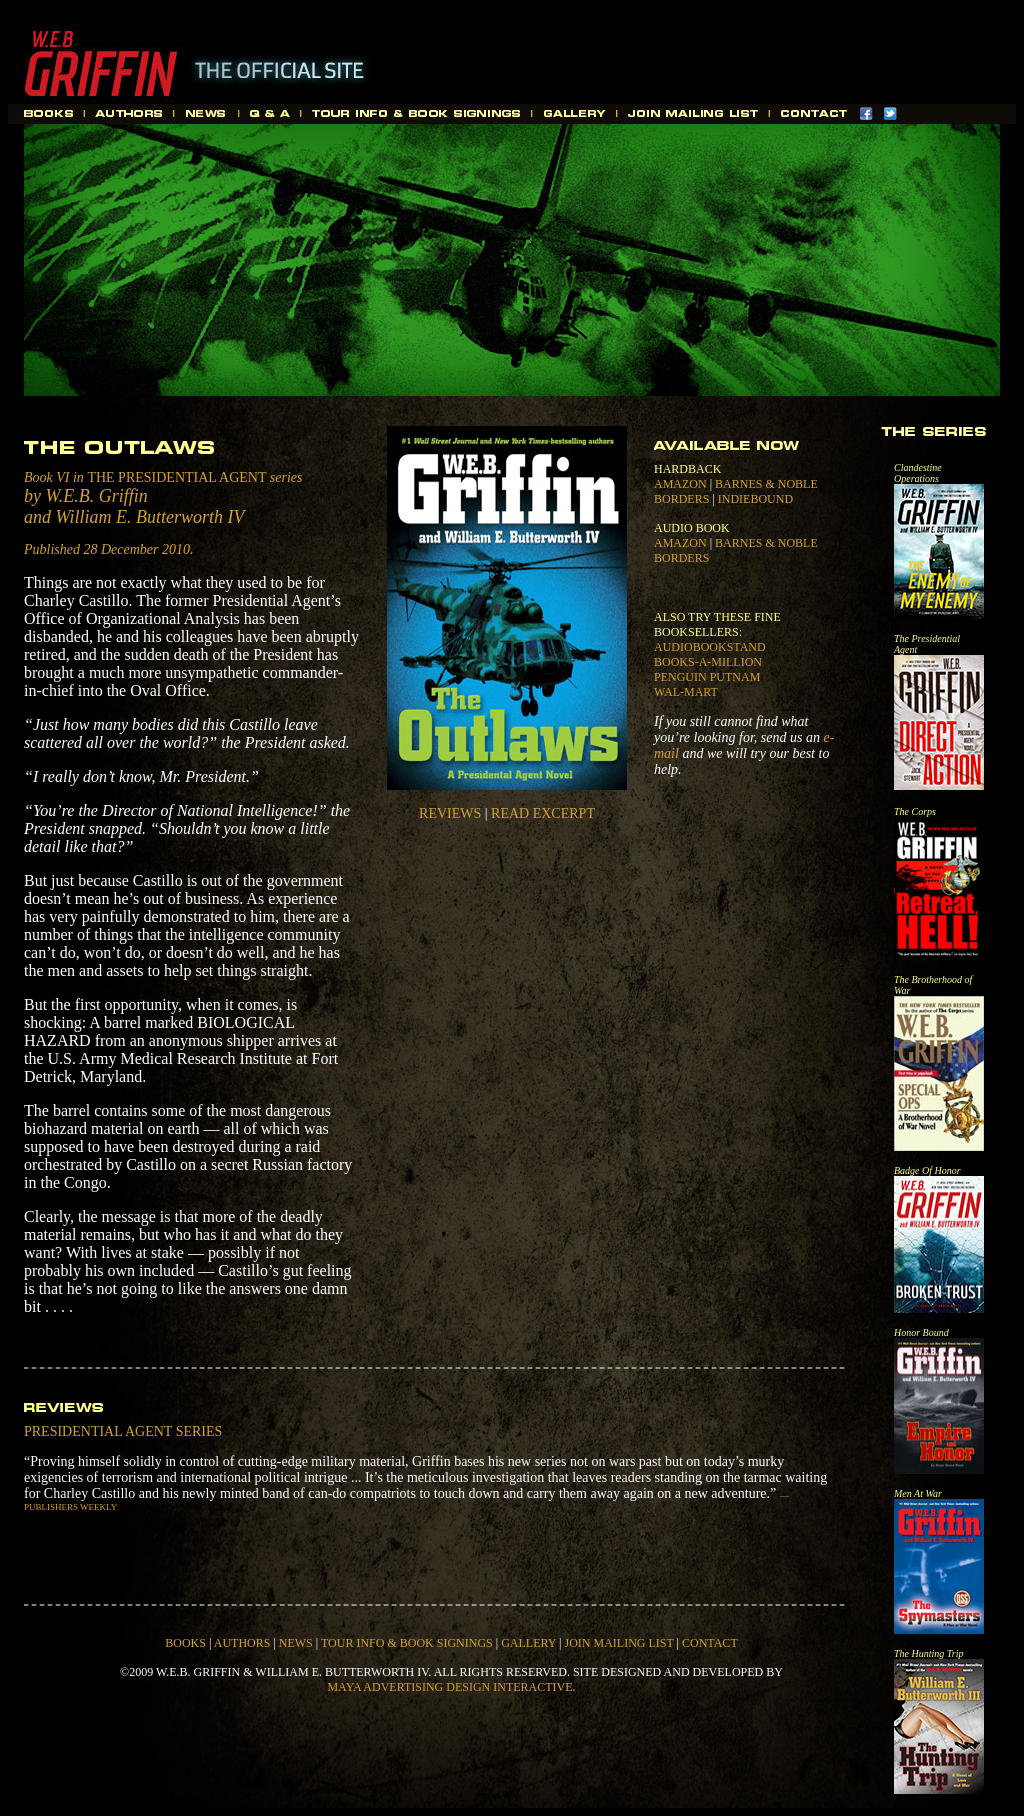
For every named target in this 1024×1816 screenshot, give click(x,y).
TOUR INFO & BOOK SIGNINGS (407, 1643)
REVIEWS (450, 813)
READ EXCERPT (543, 813)
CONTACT (710, 1643)
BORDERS (681, 499)
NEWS (296, 1643)
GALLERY (528, 1643)
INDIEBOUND (755, 499)
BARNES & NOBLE (766, 484)
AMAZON (680, 484)
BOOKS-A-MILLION (708, 662)
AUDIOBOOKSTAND (710, 647)
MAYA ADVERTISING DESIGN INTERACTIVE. (451, 1687)
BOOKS (185, 1643)
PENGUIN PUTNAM (707, 677)
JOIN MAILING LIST (618, 1643)
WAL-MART (686, 692)
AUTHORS (242, 1643)
